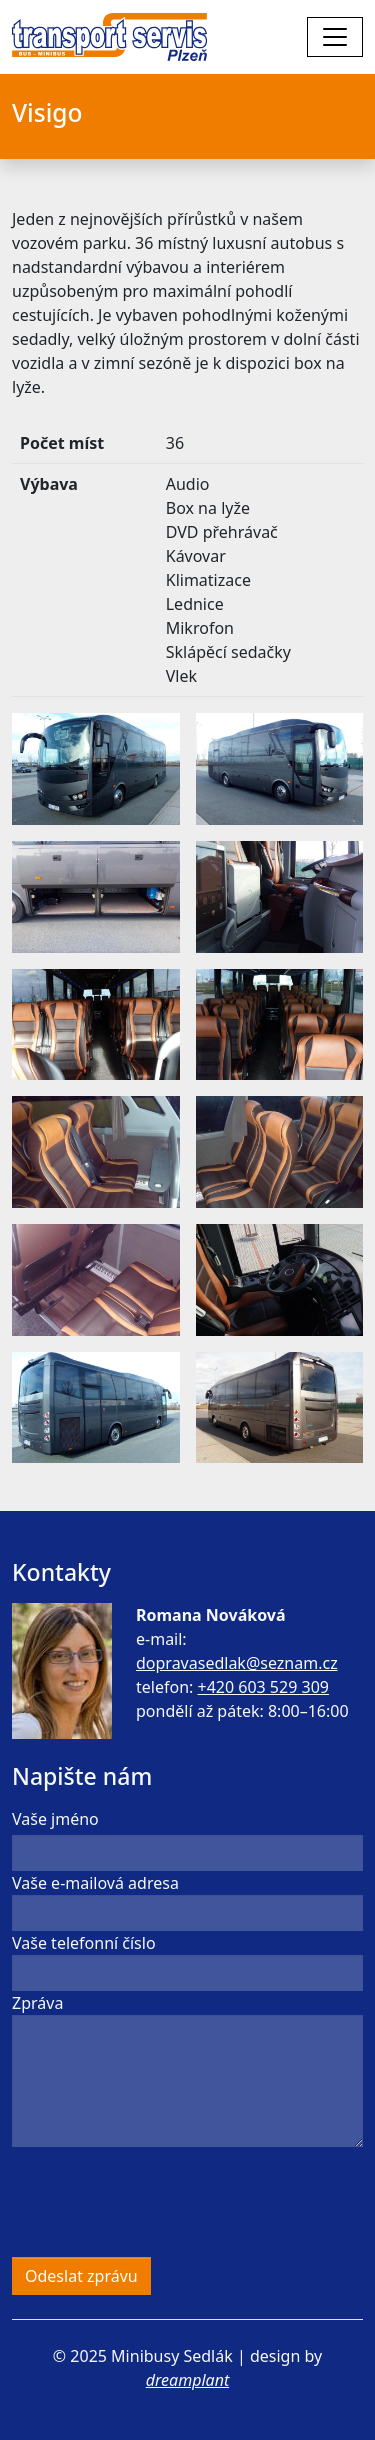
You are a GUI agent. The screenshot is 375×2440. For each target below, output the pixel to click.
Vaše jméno (55, 1819)
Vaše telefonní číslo (84, 1943)
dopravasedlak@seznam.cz (237, 1663)
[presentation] (164, 2202)
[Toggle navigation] (335, 37)
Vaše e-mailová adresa (95, 1883)
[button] (96, 768)
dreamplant (187, 2380)
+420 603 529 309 (262, 1687)
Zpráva (37, 2003)
